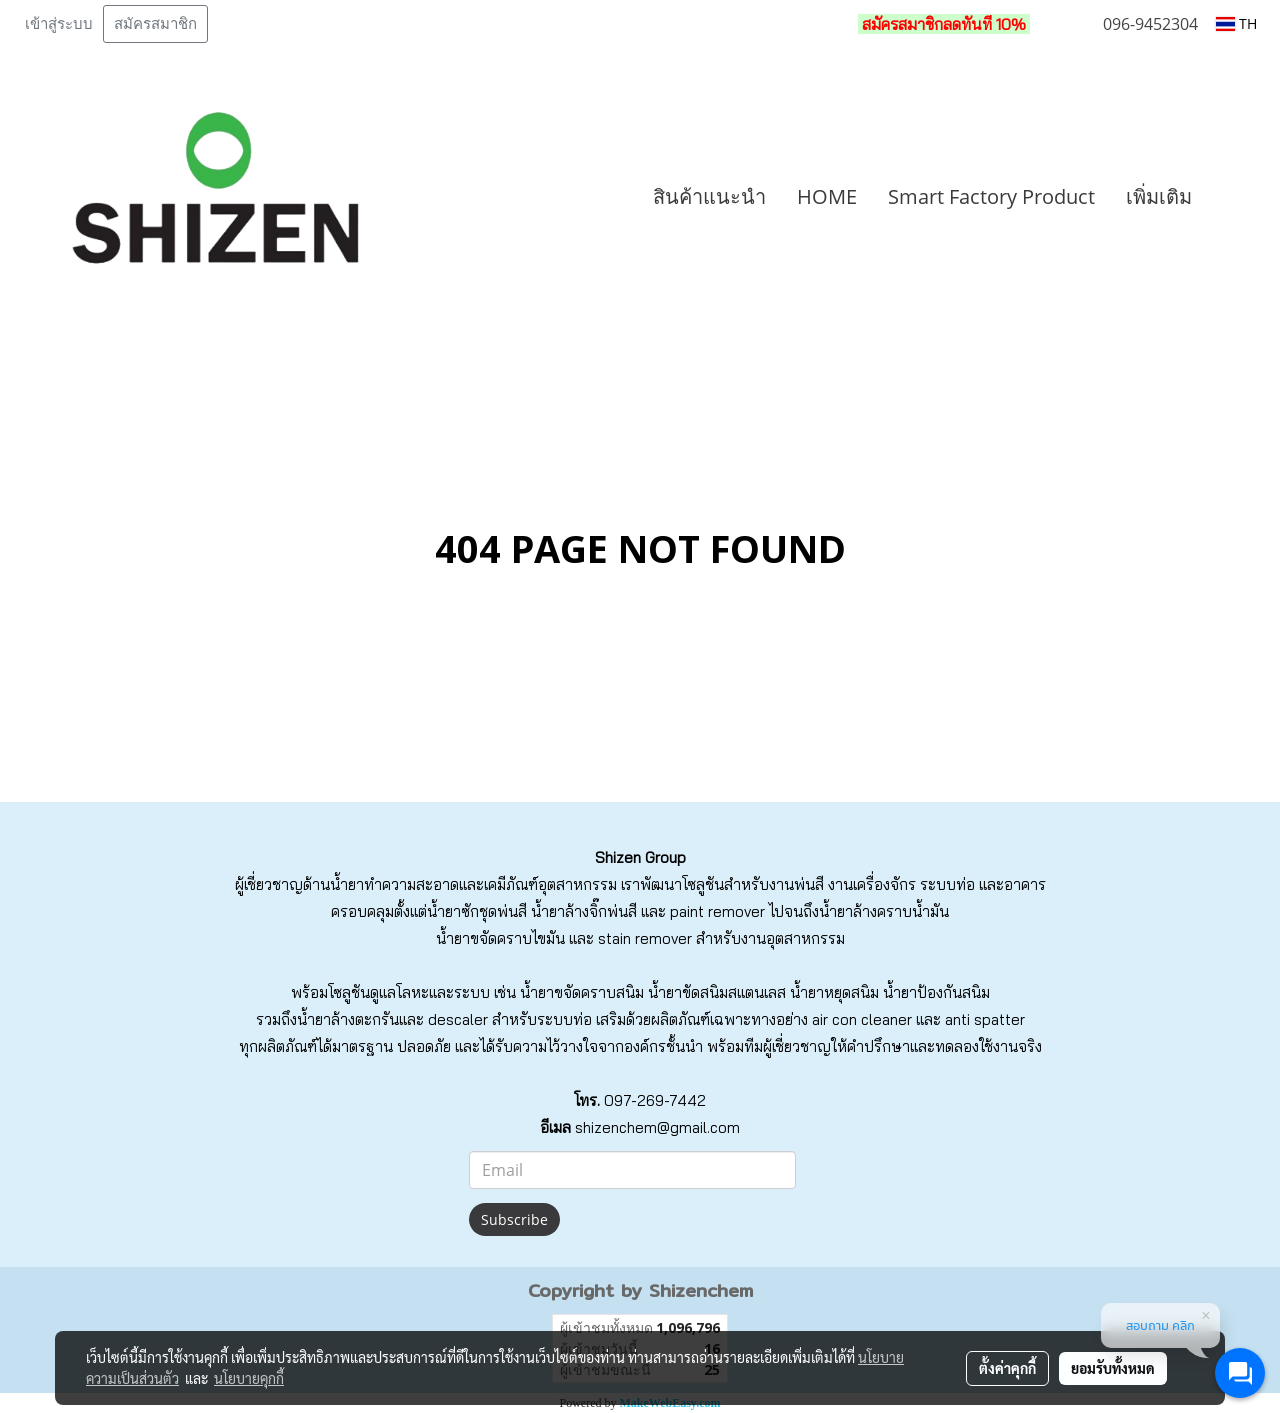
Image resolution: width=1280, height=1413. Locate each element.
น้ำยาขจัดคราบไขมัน (500, 938)
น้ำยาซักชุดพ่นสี (477, 911)
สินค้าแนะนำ (709, 196)
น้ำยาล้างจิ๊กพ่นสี (584, 911)
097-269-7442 (655, 1100)
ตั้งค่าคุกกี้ (1007, 1368)
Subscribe (514, 1219)
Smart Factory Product (991, 196)
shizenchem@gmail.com (657, 1127)
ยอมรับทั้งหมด (1113, 1368)
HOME (827, 196)
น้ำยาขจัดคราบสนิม (582, 992)
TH (1236, 23)
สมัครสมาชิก (155, 24)
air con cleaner (862, 1019)
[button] (1237, 197)
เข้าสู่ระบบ (59, 24)
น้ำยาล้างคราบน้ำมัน (884, 911)
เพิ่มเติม (1159, 196)
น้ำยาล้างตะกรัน (348, 1019)
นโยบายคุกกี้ (249, 1378)
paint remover (717, 911)
